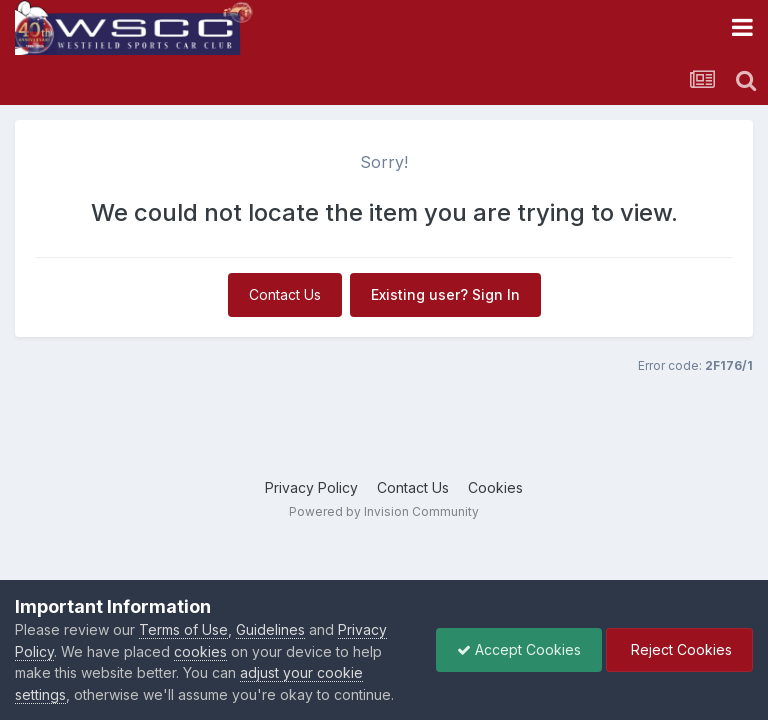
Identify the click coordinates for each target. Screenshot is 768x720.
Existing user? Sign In (445, 294)
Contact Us (285, 294)
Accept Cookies (519, 649)
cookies (200, 651)
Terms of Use (183, 629)
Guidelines (270, 629)
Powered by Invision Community (384, 511)
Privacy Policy (311, 487)
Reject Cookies (679, 649)
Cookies (495, 487)
